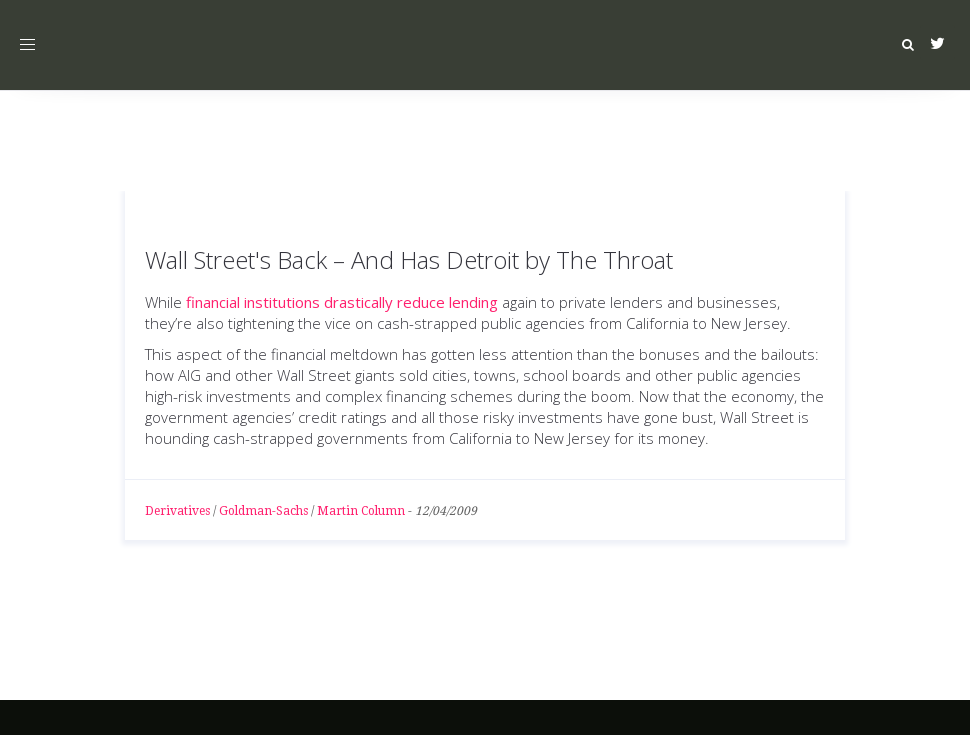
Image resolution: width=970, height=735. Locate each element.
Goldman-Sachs (263, 511)
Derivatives (177, 511)
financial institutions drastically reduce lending (342, 302)
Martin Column (361, 511)
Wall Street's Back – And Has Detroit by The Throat (409, 259)
